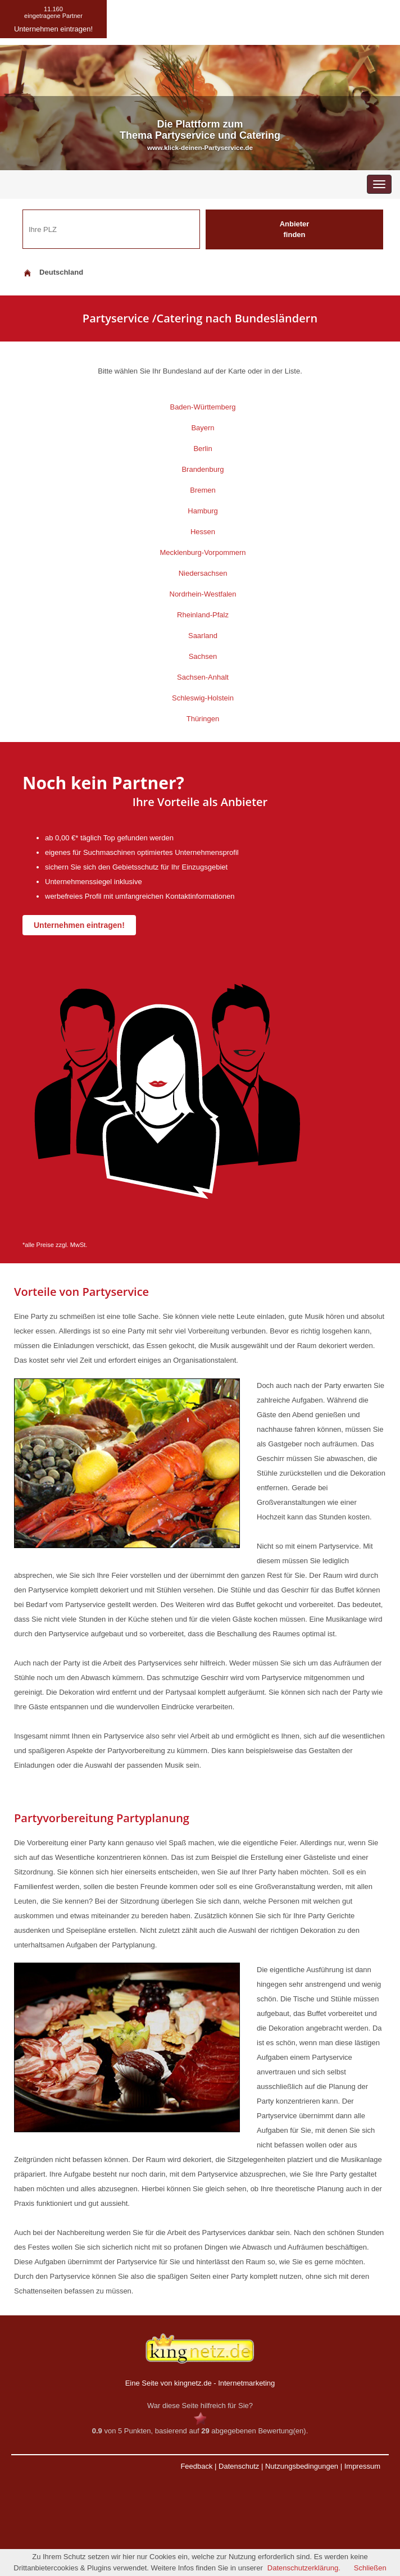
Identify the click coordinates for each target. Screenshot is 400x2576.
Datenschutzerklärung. (303, 2568)
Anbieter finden (295, 229)
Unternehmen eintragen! (79, 925)
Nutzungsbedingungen (301, 2466)
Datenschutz (239, 2466)
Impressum (362, 2466)
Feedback (196, 2466)
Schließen (370, 2568)
